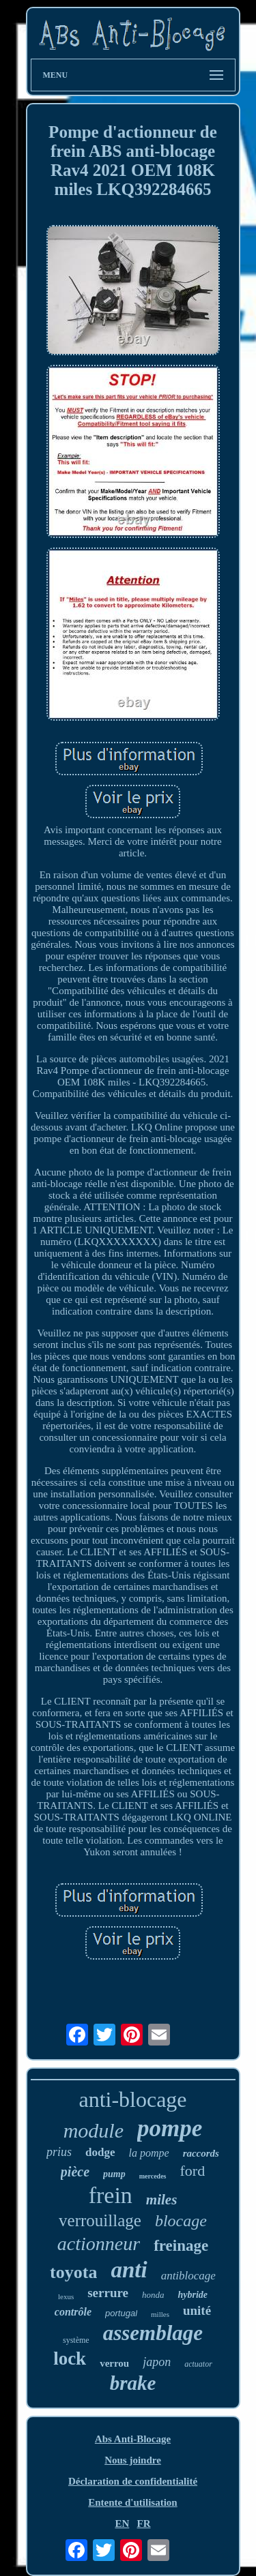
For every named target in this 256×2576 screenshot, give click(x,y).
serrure (107, 2293)
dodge (100, 2152)
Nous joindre (132, 2460)
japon (157, 2362)
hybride (192, 2295)
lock (69, 2358)
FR (144, 2523)
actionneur (98, 2243)
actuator (198, 2364)
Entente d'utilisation (132, 2502)
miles (161, 2199)
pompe (169, 2128)
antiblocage (188, 2275)
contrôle (73, 2312)
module (93, 2130)
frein (110, 2195)
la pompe (149, 2153)
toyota (73, 2272)
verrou (114, 2363)
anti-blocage (132, 2099)
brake (133, 2383)
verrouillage (100, 2220)
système (76, 2340)
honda (153, 2295)
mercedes (153, 2176)
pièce (75, 2171)
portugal (121, 2313)
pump (114, 2174)
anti (129, 2270)
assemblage (153, 2333)
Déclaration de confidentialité (132, 2481)
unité (197, 2310)
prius (59, 2152)
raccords (201, 2153)
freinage (181, 2245)
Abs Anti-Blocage (133, 2438)
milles (160, 2314)
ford (192, 2170)
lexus (66, 2296)
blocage (181, 2221)
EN (122, 2523)
